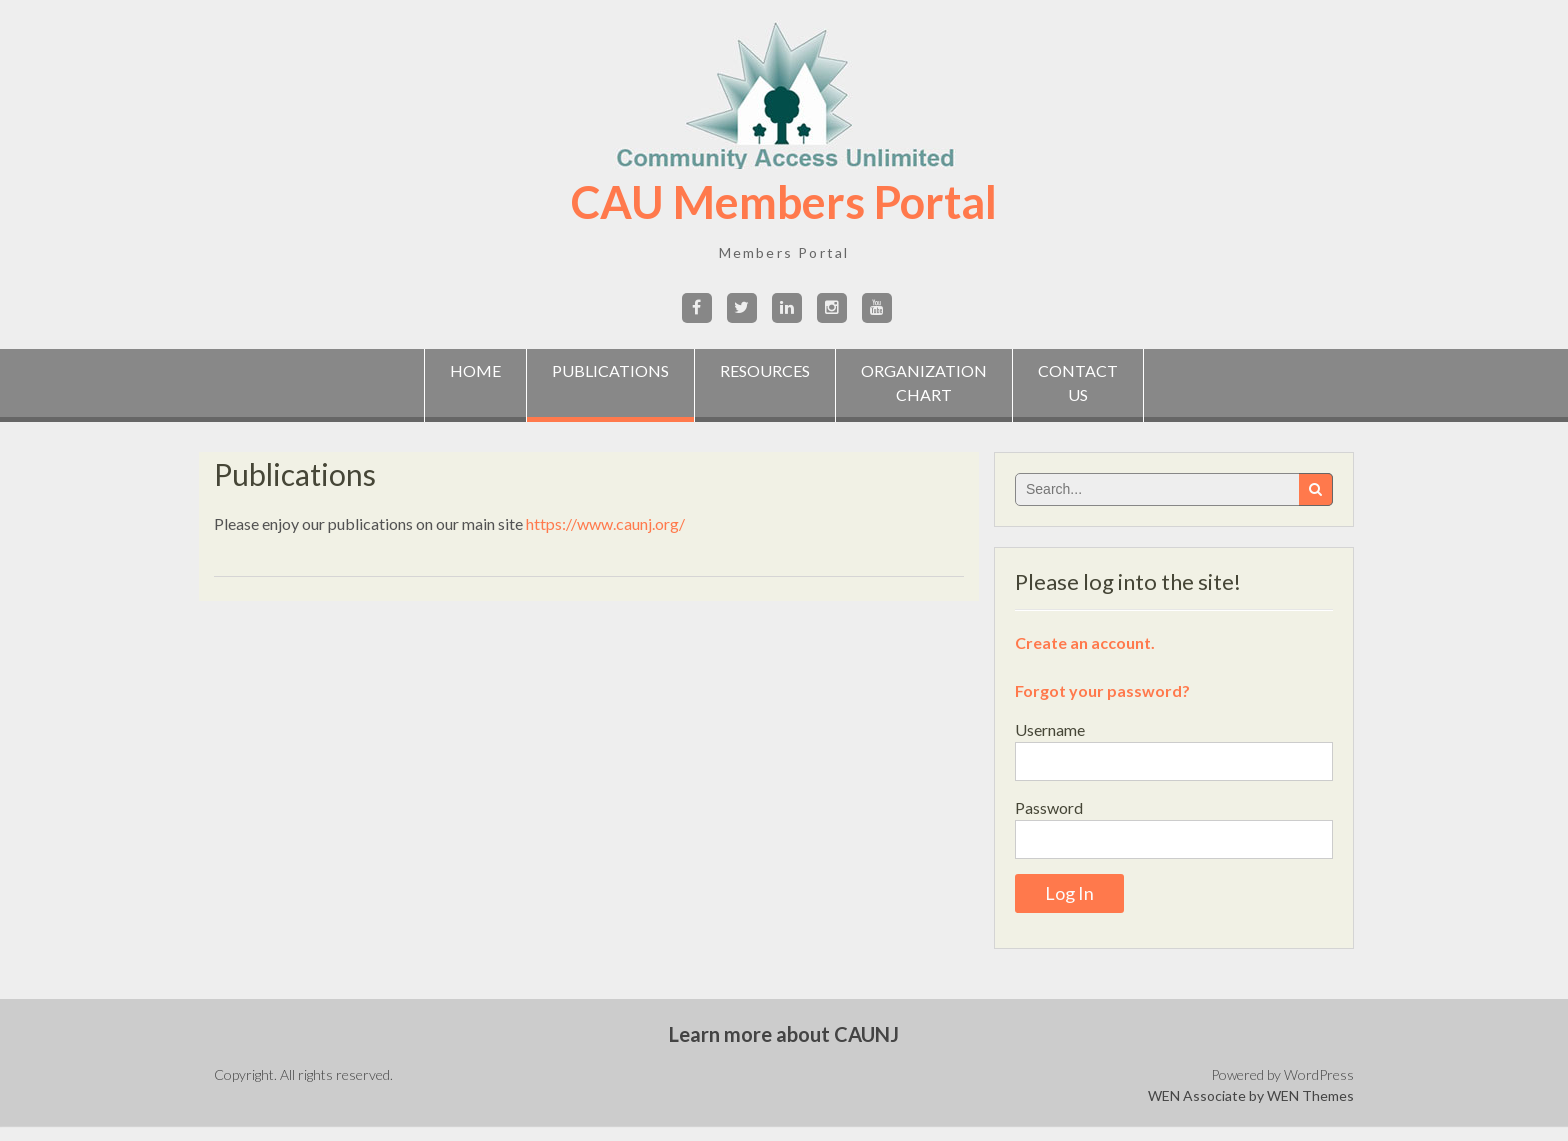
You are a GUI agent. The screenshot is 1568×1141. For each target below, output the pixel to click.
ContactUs (1078, 382)
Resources (765, 382)
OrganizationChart (924, 382)
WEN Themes (1310, 1095)
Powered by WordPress (1282, 1074)
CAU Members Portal (784, 202)
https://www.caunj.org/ (605, 523)
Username (1050, 729)
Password (1049, 807)
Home (475, 382)
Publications (610, 370)
